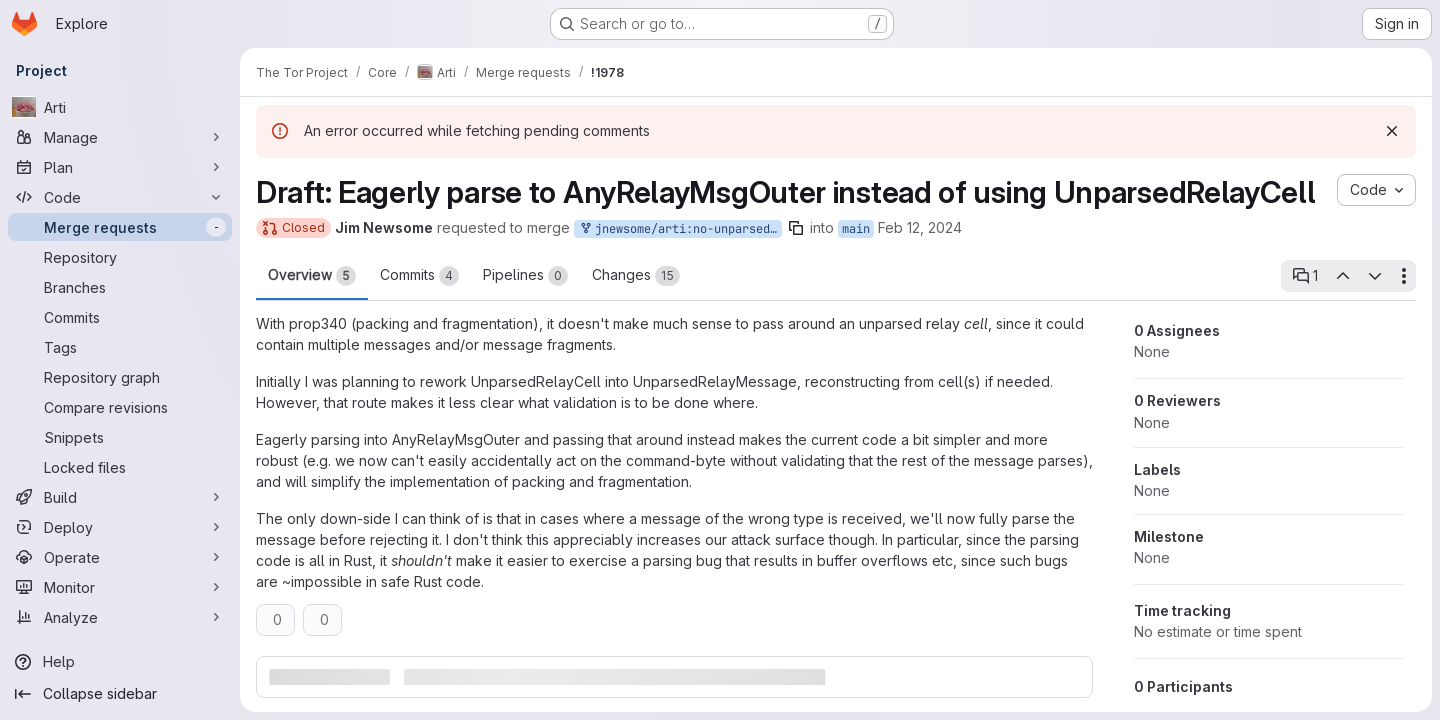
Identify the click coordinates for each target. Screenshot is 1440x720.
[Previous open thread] (1342, 276)
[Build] (120, 497)
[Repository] (120, 257)
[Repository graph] (120, 377)
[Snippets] (120, 437)
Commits (419, 276)
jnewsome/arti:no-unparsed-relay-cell (680, 229)
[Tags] (120, 347)
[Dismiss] (1392, 131)
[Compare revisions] (120, 407)
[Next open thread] (1375, 276)
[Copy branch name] (796, 228)
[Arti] (120, 107)
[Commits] (120, 317)
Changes (636, 276)
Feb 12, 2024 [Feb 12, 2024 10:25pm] (920, 227)
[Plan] (120, 167)
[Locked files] (120, 467)
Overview (312, 276)
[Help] (120, 662)
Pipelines (525, 276)
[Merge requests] (120, 227)
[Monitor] (120, 587)
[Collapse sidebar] (120, 694)
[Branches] (120, 287)
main (856, 229)
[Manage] (120, 137)
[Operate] (120, 557)
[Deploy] (120, 527)
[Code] (120, 197)
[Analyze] (120, 617)
